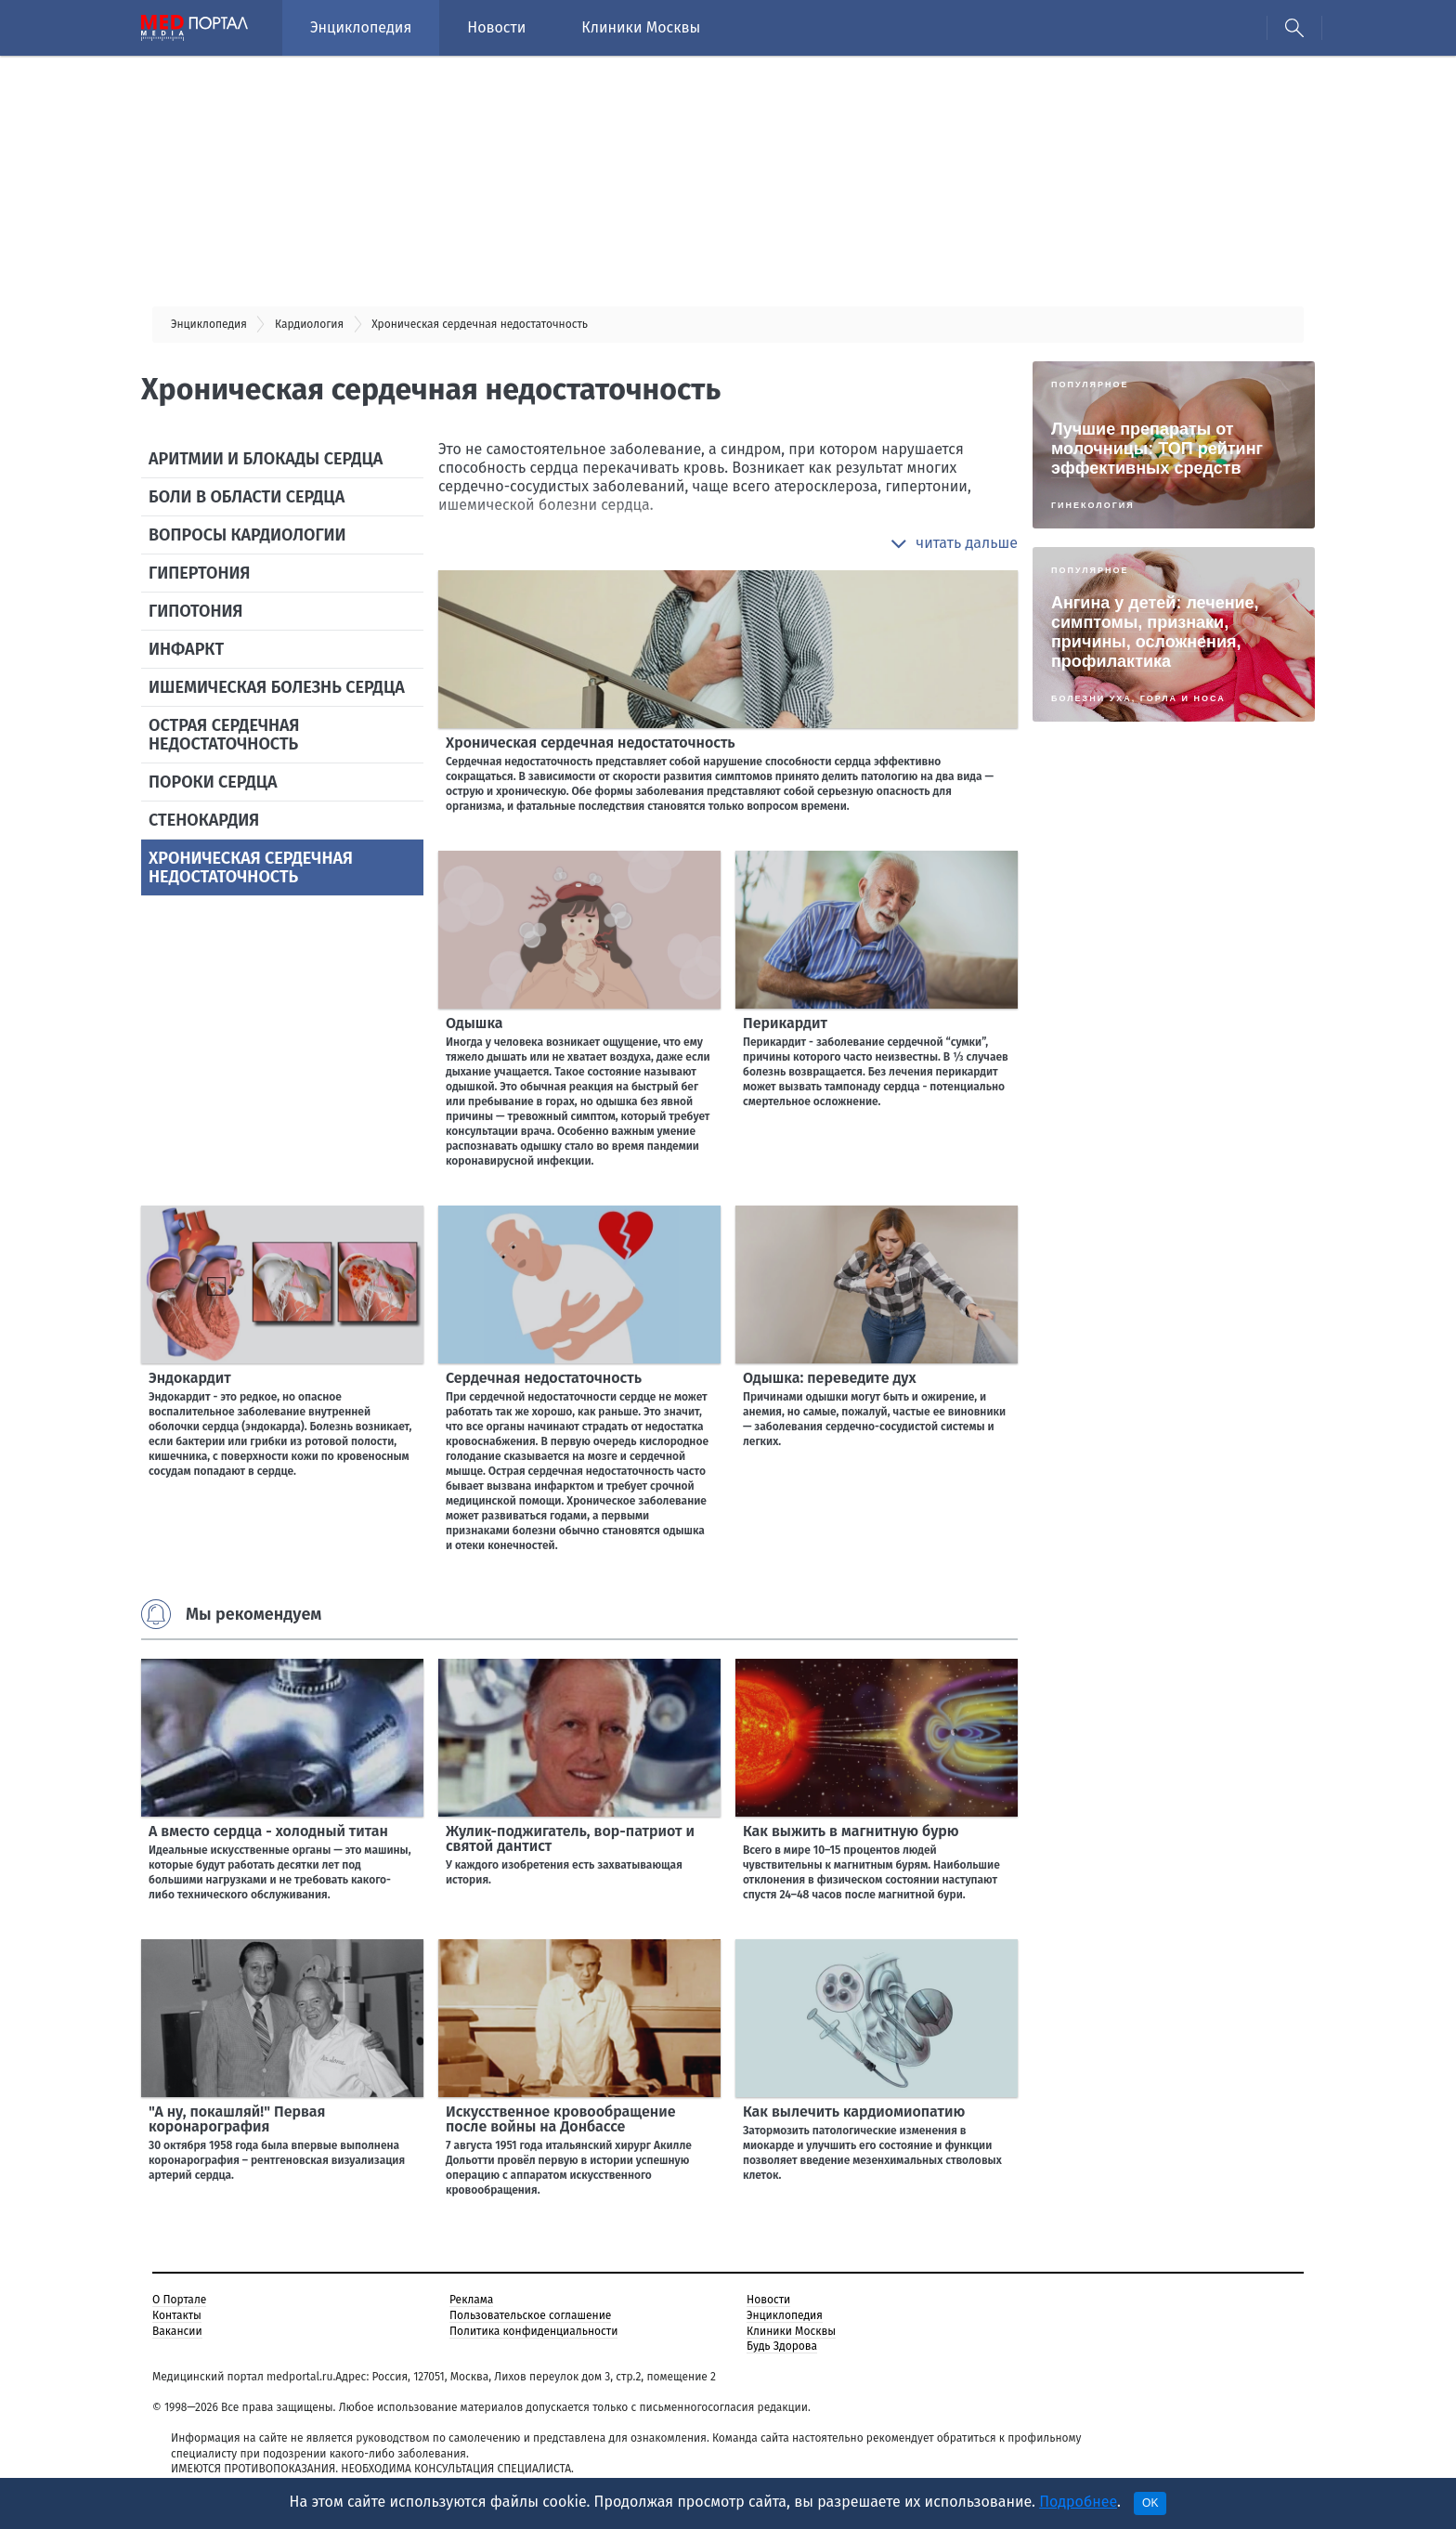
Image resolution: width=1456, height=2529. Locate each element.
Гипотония (195, 611)
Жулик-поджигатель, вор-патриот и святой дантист (570, 1838)
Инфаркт (186, 649)
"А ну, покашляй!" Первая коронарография (237, 2119)
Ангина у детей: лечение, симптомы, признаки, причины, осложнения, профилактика (1155, 632)
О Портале (179, 2299)
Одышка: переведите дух (829, 1378)
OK (1150, 2502)
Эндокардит (190, 1378)
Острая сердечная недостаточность (224, 734)
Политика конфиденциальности (533, 2331)
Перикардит (785, 1023)
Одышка (474, 1023)
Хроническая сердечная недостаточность (251, 867)
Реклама (471, 2299)
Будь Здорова (782, 2346)
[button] (954, 543)
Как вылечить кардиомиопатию (854, 2111)
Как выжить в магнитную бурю (851, 1831)
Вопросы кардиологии (247, 535)
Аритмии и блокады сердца (266, 459)
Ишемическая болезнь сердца (277, 687)
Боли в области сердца (246, 497)
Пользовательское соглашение (530, 2315)
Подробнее (1078, 2501)
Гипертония (199, 573)
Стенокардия (204, 820)
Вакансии (177, 2331)
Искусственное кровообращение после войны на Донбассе (561, 2119)
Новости (496, 27)
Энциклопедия (360, 27)
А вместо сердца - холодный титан (268, 1831)
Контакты (177, 2315)
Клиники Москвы (640, 27)
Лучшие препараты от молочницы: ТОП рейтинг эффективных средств (1157, 448)
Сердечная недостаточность (544, 1378)
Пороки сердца (213, 782)
